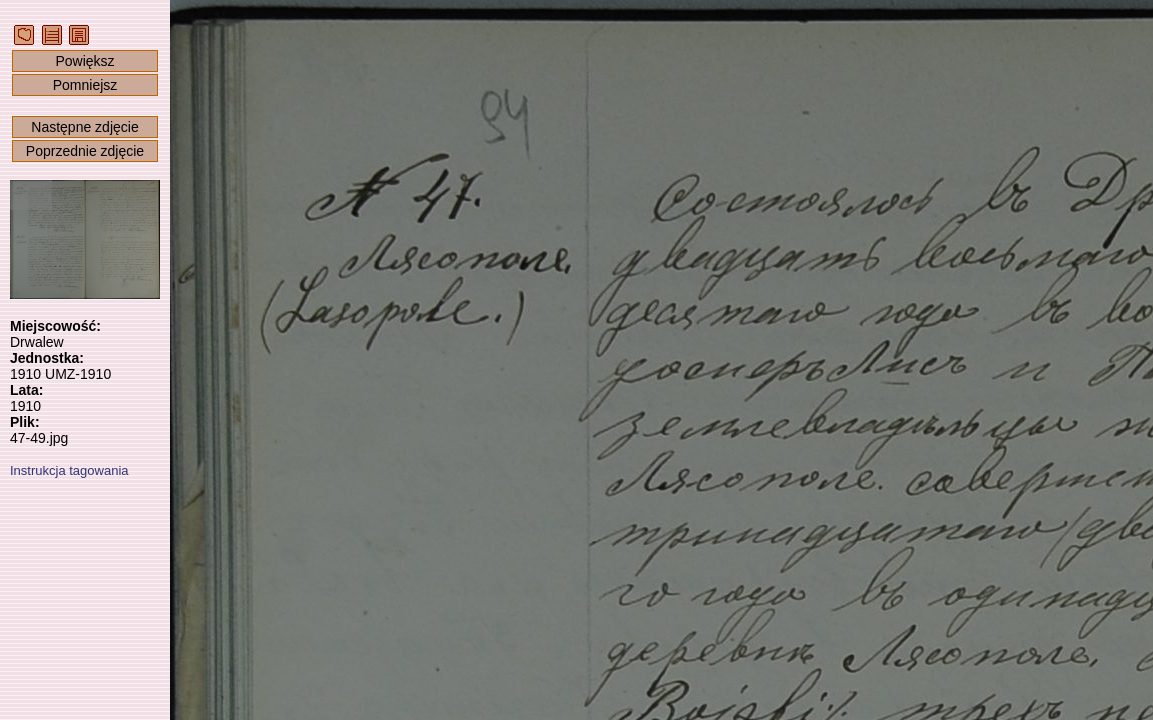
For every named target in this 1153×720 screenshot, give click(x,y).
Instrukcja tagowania (69, 470)
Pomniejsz (85, 85)
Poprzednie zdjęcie (85, 151)
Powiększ (84, 61)
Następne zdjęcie (84, 127)
